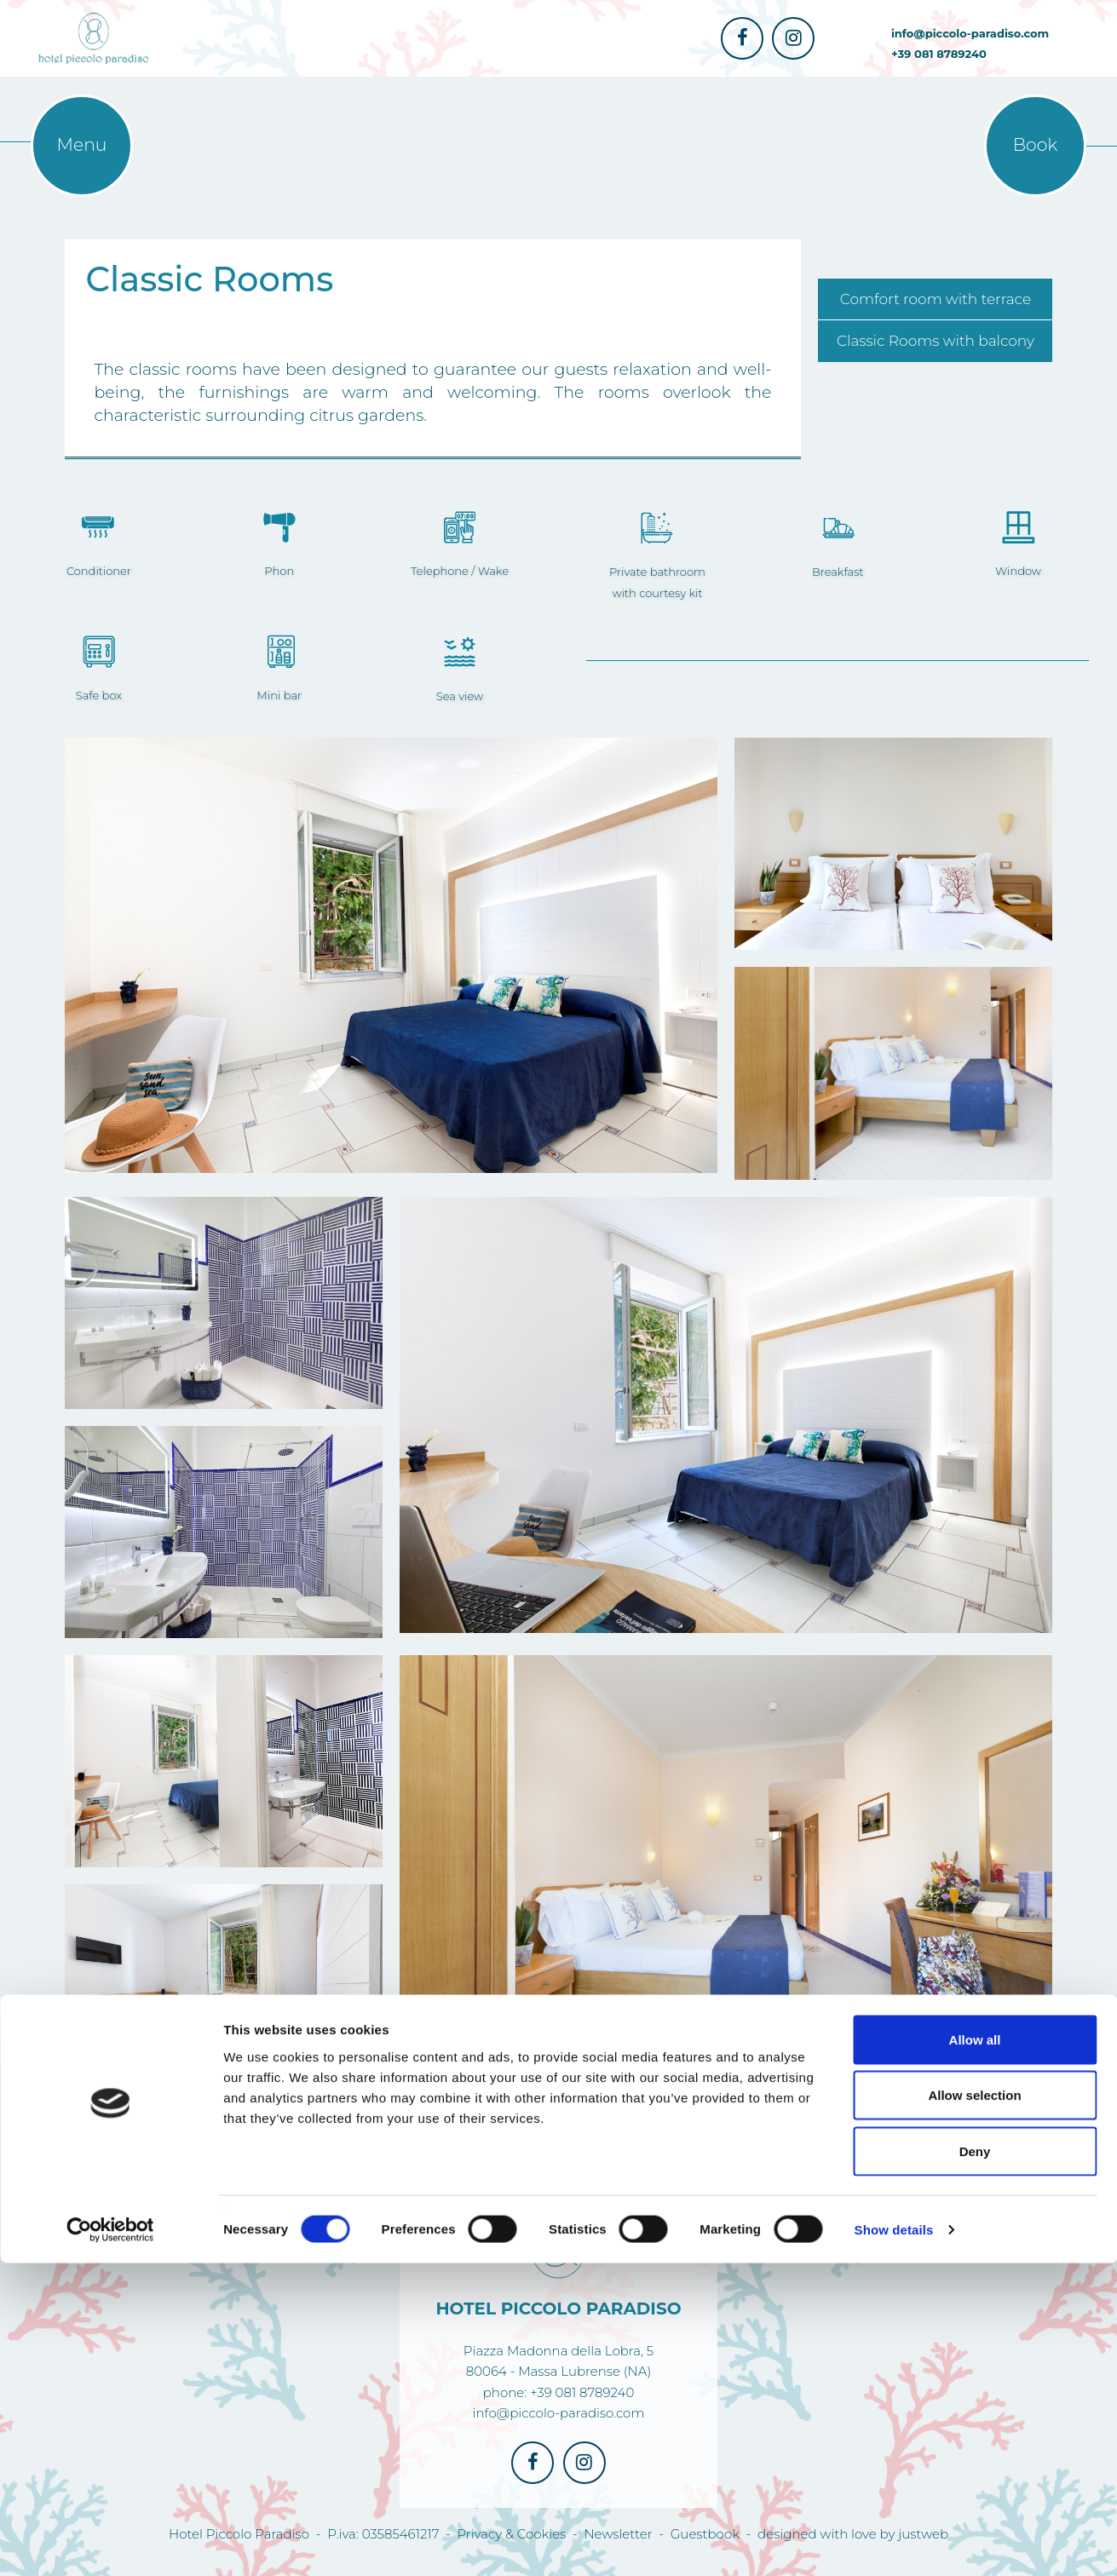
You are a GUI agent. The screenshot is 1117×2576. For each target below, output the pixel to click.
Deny (975, 2464)
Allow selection (974, 2408)
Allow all (975, 2352)
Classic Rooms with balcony (935, 340)
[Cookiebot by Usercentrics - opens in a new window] (110, 2543)
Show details (894, 2542)
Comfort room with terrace (935, 299)
